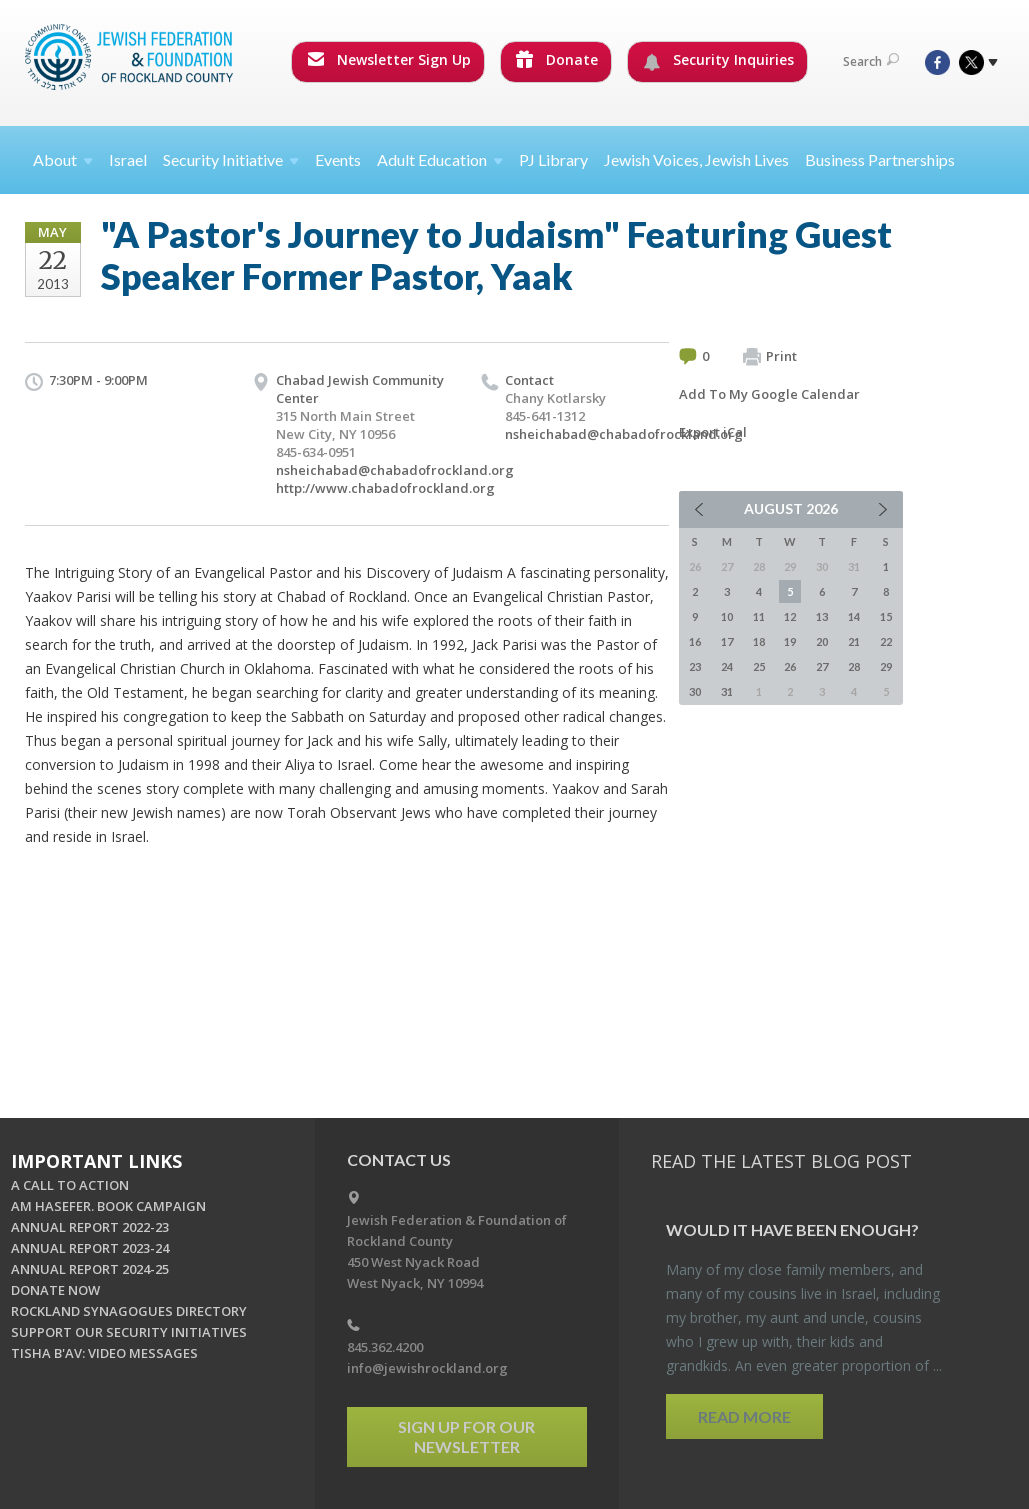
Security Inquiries (718, 60)
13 (822, 616)
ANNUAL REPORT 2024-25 (90, 1269)
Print (770, 357)
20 (822, 641)
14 (854, 616)
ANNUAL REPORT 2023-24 (90, 1248)
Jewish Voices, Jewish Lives (696, 159)
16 (695, 641)
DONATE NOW (55, 1290)
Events (338, 159)
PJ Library (553, 159)
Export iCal (713, 432)
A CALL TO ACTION (70, 1185)
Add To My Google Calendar (769, 394)
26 (790, 666)
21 (854, 641)
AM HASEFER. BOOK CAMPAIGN (108, 1206)
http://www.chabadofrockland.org (385, 488)
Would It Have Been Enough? (792, 1229)
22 (886, 641)
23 (695, 666)
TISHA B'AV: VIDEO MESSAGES (104, 1353)
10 (727, 616)
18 (759, 641)
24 (727, 666)
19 (790, 641)
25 (759, 666)
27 (822, 666)
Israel (128, 159)
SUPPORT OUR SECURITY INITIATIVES (129, 1332)
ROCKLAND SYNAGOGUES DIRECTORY (129, 1311)
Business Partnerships (880, 159)
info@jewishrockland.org (427, 1368)
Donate (557, 59)
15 (886, 616)
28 (854, 666)
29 (886, 666)
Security (231, 159)
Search (871, 61)
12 (790, 616)
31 (727, 691)
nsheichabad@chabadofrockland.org (395, 470)
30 (695, 691)
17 (727, 641)
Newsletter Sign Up (389, 59)
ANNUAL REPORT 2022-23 (90, 1227)
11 (759, 616)
